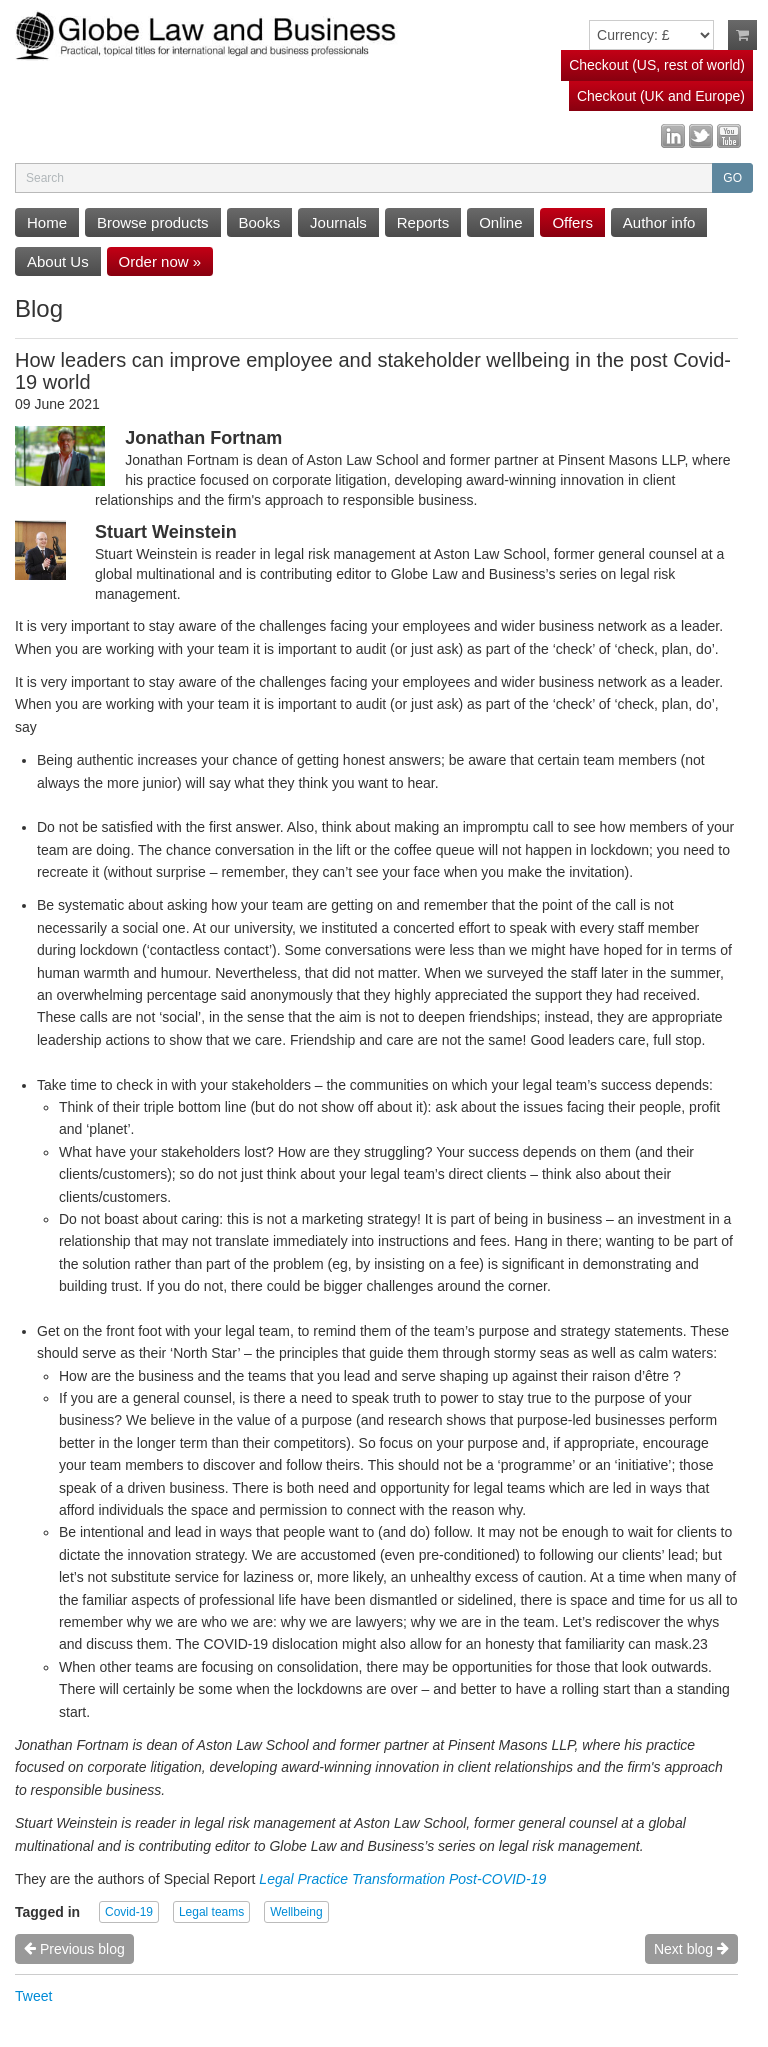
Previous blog (74, 1949)
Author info (659, 222)
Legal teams (211, 1912)
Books (260, 222)
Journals (338, 222)
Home (47, 222)
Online (500, 222)
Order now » (160, 261)
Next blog (691, 1949)
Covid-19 (129, 1912)
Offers (572, 222)
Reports (423, 222)
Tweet (33, 1996)
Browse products (153, 222)
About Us (58, 261)
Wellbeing (296, 1912)
